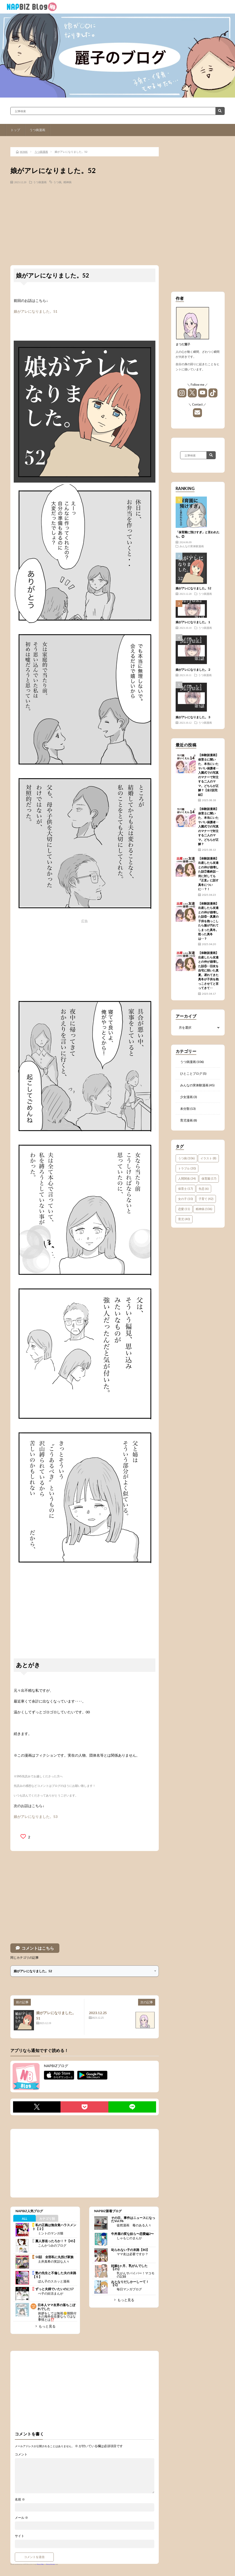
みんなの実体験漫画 (191, 546)
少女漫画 (186, 1097)
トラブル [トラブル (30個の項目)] (187, 1168)
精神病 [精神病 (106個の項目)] (204, 1209)
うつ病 (57, 182)
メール (21, 2517)
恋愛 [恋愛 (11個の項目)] (184, 1209)
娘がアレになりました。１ (193, 622)
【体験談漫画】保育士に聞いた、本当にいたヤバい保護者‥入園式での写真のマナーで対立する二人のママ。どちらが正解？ (208, 826)
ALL (24, 2218)
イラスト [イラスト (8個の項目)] (208, 1158)
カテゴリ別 (47, 2218)
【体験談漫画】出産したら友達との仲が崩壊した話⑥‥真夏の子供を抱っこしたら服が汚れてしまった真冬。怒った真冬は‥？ (208, 921)
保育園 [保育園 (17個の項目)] (208, 1178)
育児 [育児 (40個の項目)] (184, 1219)
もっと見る (47, 2326)
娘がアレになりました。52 (193, 588)
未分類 (185, 1108)
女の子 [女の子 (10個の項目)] (185, 1199)
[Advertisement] (84, 220)
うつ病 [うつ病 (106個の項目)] (186, 1158)
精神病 (67, 182)
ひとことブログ (191, 1073)
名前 (20, 2499)
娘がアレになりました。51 (35, 311)
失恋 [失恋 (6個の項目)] (204, 1188)
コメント (21, 2454)
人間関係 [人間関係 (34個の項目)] (187, 1178)
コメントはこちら (35, 1948)
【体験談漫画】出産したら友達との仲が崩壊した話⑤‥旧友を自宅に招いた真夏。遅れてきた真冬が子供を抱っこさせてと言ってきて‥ (208, 970)
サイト (19, 2535)
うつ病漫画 (40, 182)
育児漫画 (186, 1120)
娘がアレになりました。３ (193, 717)
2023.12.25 (98, 2013)
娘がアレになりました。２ (193, 669)
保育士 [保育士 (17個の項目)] (185, 1188)
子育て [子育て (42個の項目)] (206, 1199)
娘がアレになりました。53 (35, 1816)
